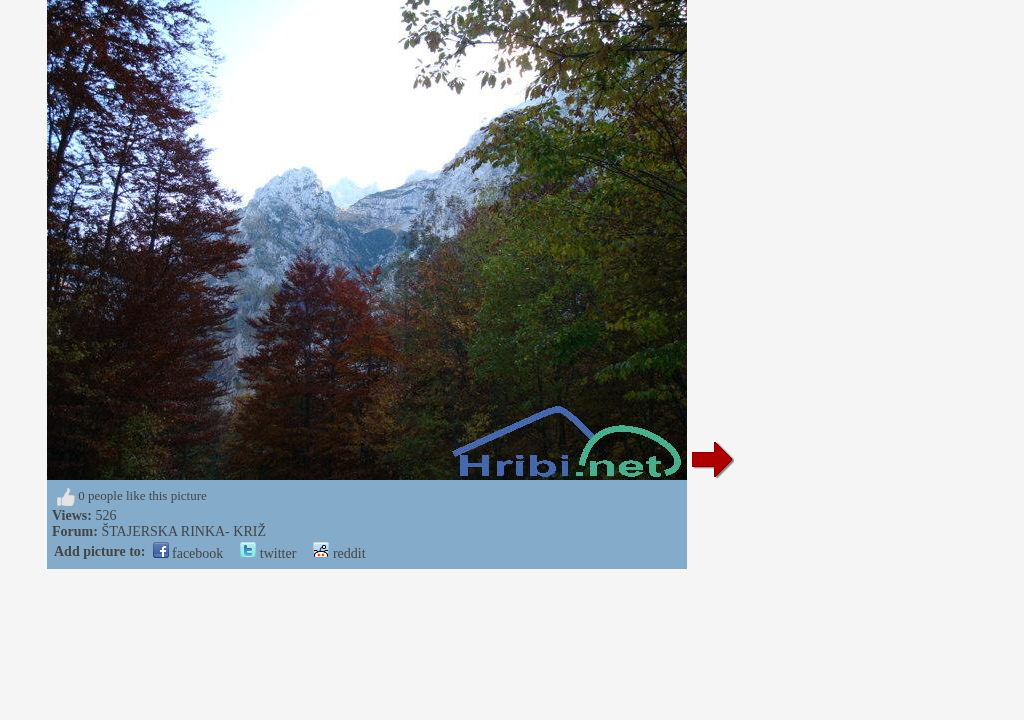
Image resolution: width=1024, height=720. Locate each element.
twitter (268, 553)
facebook (188, 553)
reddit (339, 553)
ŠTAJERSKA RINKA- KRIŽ (183, 531)
